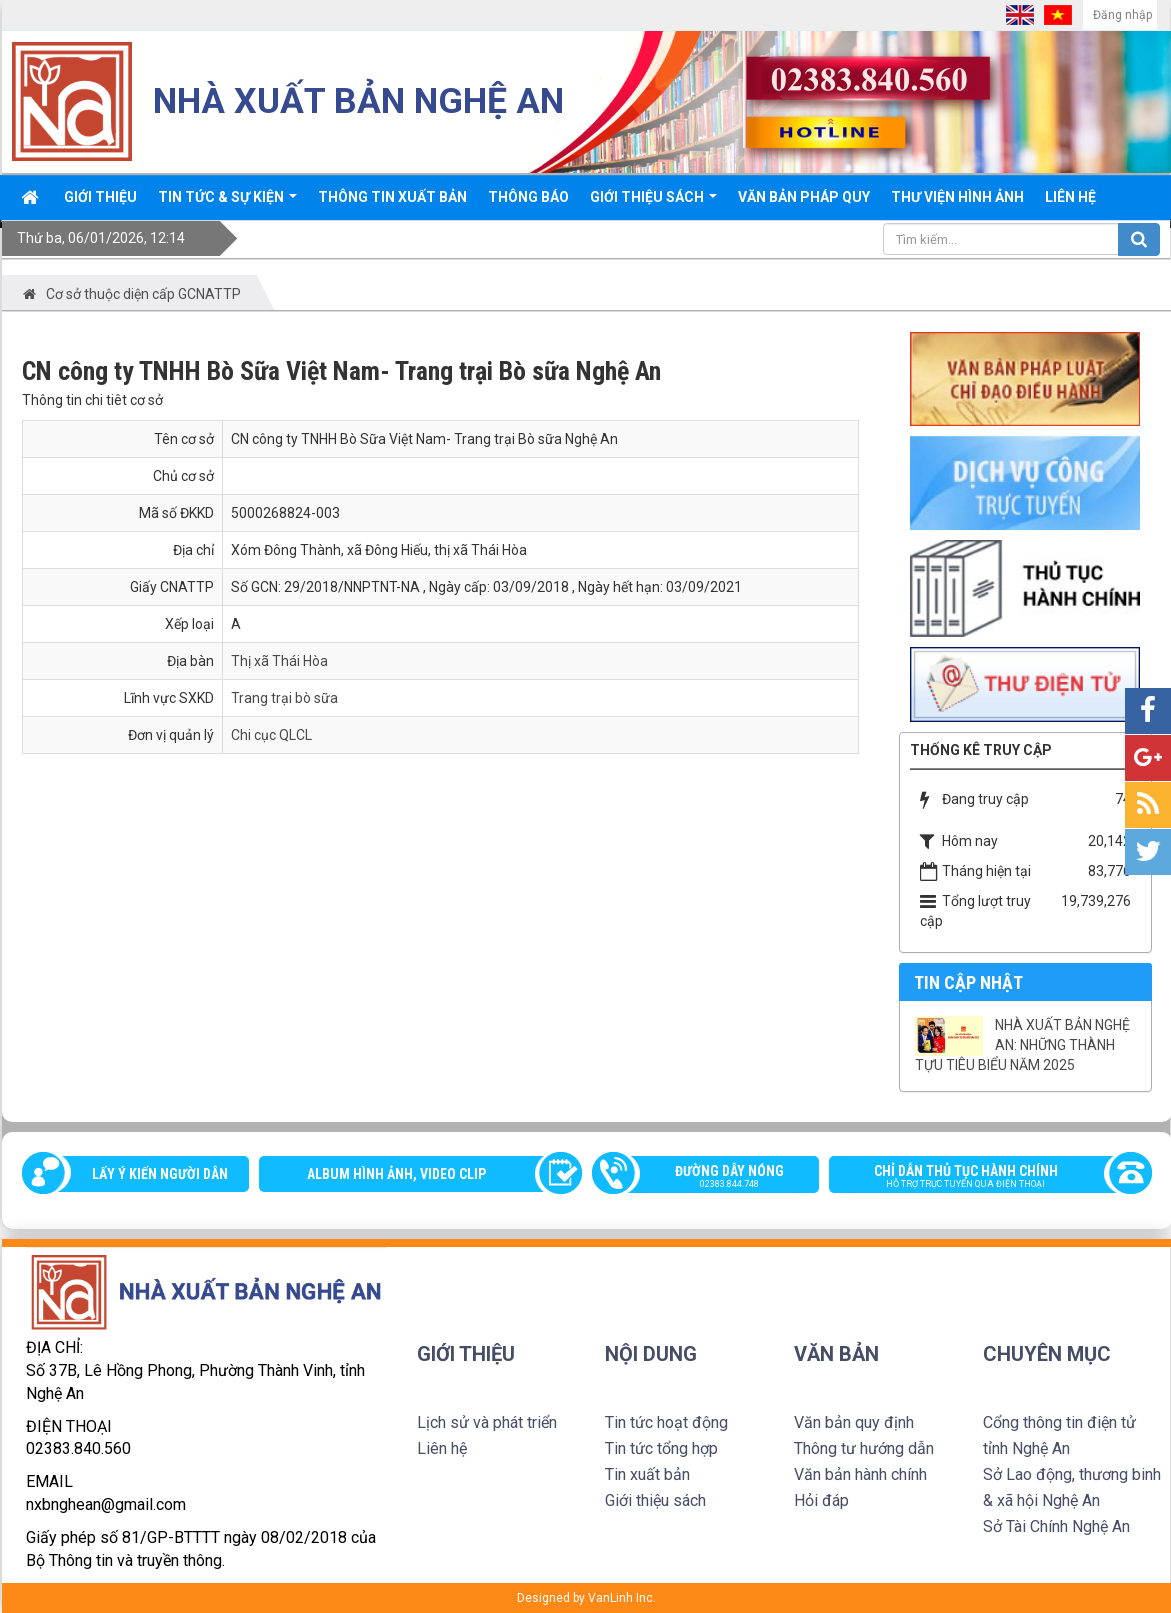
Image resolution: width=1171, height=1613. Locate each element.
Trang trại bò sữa (284, 698)
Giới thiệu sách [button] (653, 204)
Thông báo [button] (528, 197)
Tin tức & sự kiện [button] (227, 204)
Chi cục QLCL (271, 735)
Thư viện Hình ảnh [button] (957, 197)
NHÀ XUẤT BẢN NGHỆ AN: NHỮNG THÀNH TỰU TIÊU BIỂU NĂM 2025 (1022, 1045)
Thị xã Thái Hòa (279, 661)
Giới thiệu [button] (100, 197)
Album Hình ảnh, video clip (396, 1174)
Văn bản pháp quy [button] (804, 197)
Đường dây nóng (716, 1178)
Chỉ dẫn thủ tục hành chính (980, 1178)
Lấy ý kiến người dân (160, 1174)
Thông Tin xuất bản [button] (392, 197)
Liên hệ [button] (1070, 197)
